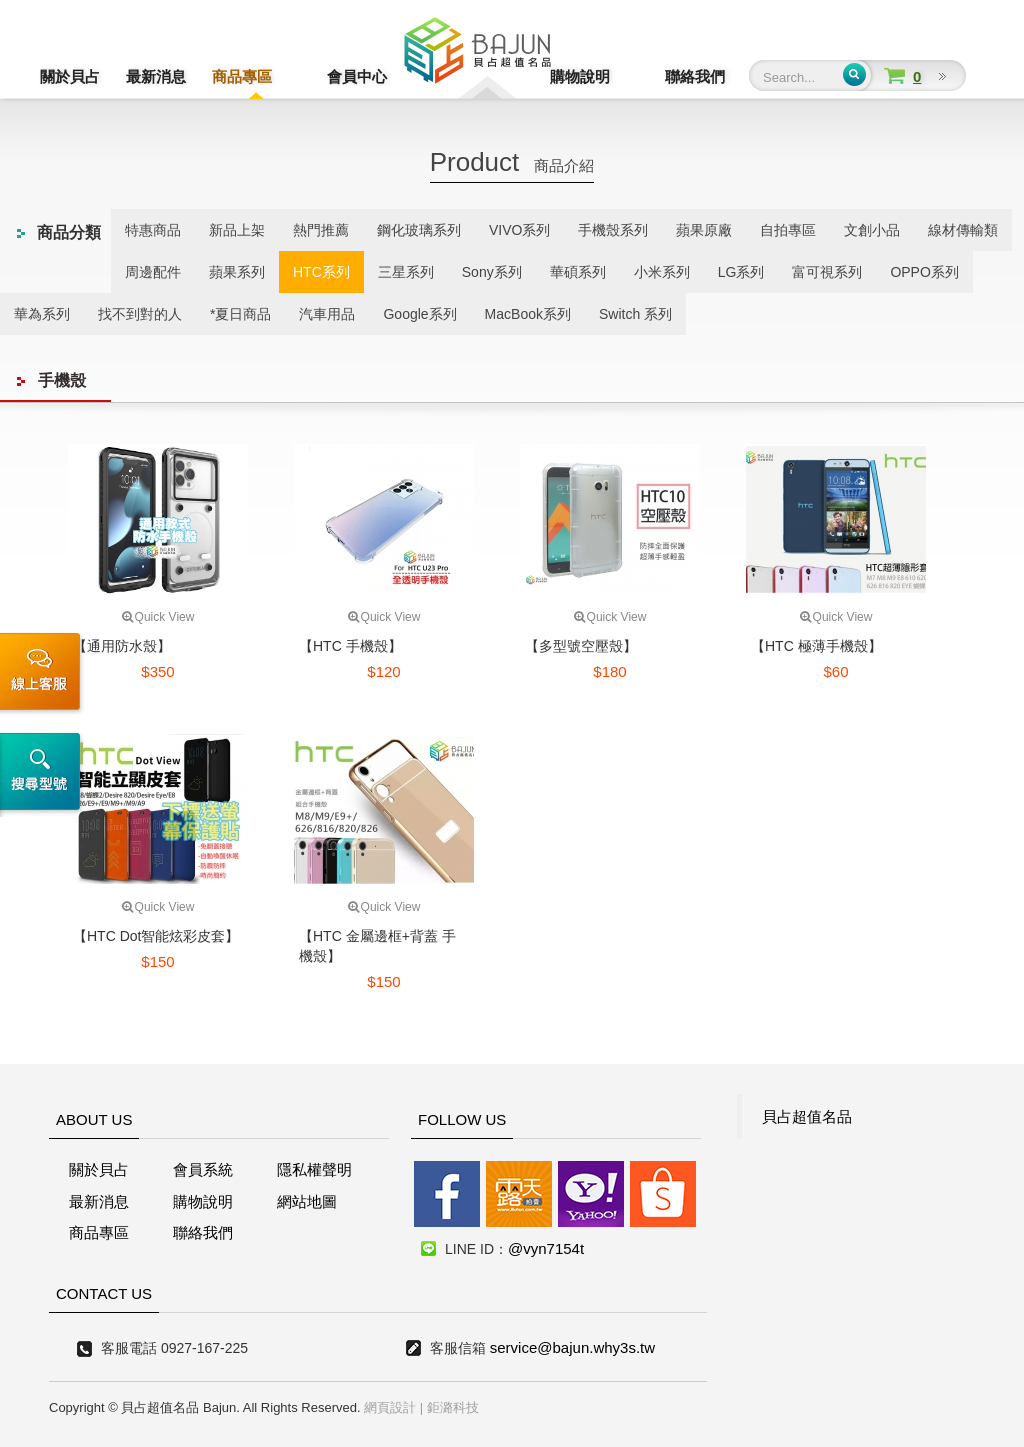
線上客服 (43, 674)
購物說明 (609, 76)
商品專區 (242, 76)
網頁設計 (390, 1407)
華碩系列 (578, 272)
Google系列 (419, 314)
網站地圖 (307, 1201)
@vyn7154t (546, 1248)
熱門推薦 (321, 230)
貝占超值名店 (477, 55)
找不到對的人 (140, 314)
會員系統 (203, 1169)
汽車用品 (327, 314)
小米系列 (662, 272)
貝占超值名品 (807, 1116)
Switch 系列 (635, 314)
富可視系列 (827, 272)
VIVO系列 (519, 230)
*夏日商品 (240, 314)
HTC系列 (321, 272)
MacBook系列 (528, 314)
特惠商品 (153, 230)
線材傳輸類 (963, 230)
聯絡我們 (695, 76)
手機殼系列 (613, 230)
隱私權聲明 (314, 1169)
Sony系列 (492, 272)
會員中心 (328, 76)
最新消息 (156, 76)
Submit (854, 74)
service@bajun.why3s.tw (572, 1347)
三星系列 (406, 272)
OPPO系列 (924, 272)
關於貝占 (70, 76)
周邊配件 (153, 272)
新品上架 (237, 230)
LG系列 (741, 272)
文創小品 (872, 230)
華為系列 (42, 314)
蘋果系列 (237, 272)
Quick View (158, 617)
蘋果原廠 (704, 230)
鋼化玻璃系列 (419, 230)
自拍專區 (788, 230)
